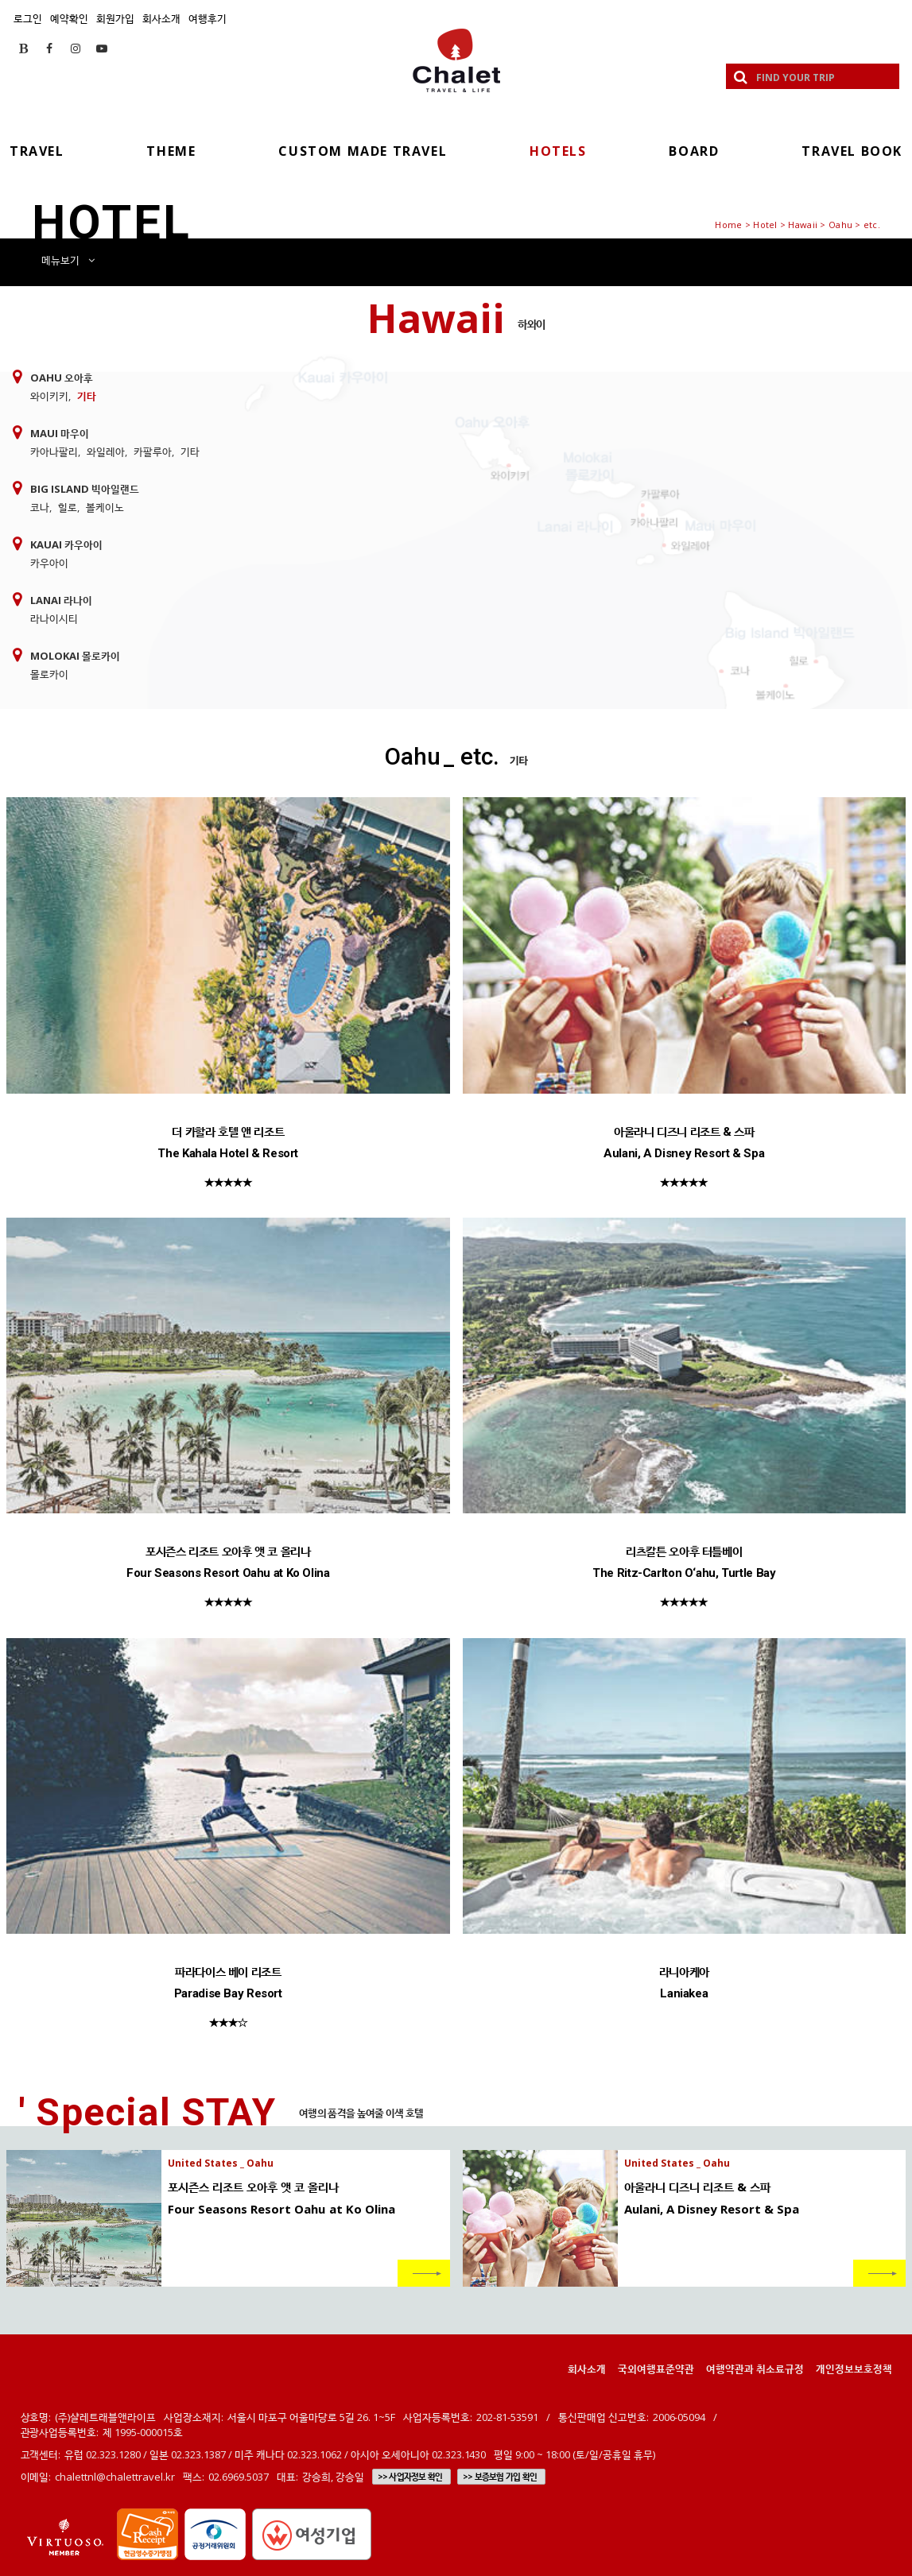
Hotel (765, 224)
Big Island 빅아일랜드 (84, 489)
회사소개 (161, 18)
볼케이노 (105, 507)
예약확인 (69, 18)
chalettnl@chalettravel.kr (115, 2476)
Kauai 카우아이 (66, 544)
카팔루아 (153, 451)
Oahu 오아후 (61, 377)
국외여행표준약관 (656, 2368)
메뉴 (68, 260)
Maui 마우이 (59, 433)
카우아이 (49, 563)
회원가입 (115, 18)
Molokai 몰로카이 (75, 656)
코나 (39, 507)
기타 (86, 396)
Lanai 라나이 (61, 600)
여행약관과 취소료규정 (755, 2368)
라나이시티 (54, 618)
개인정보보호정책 (854, 2368)
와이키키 (49, 396)
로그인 (28, 18)
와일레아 (106, 451)
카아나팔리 (54, 451)
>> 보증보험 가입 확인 (500, 2476)
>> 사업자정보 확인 (410, 2476)
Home (728, 224)
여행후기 (207, 18)
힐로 (67, 507)
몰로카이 (49, 674)
